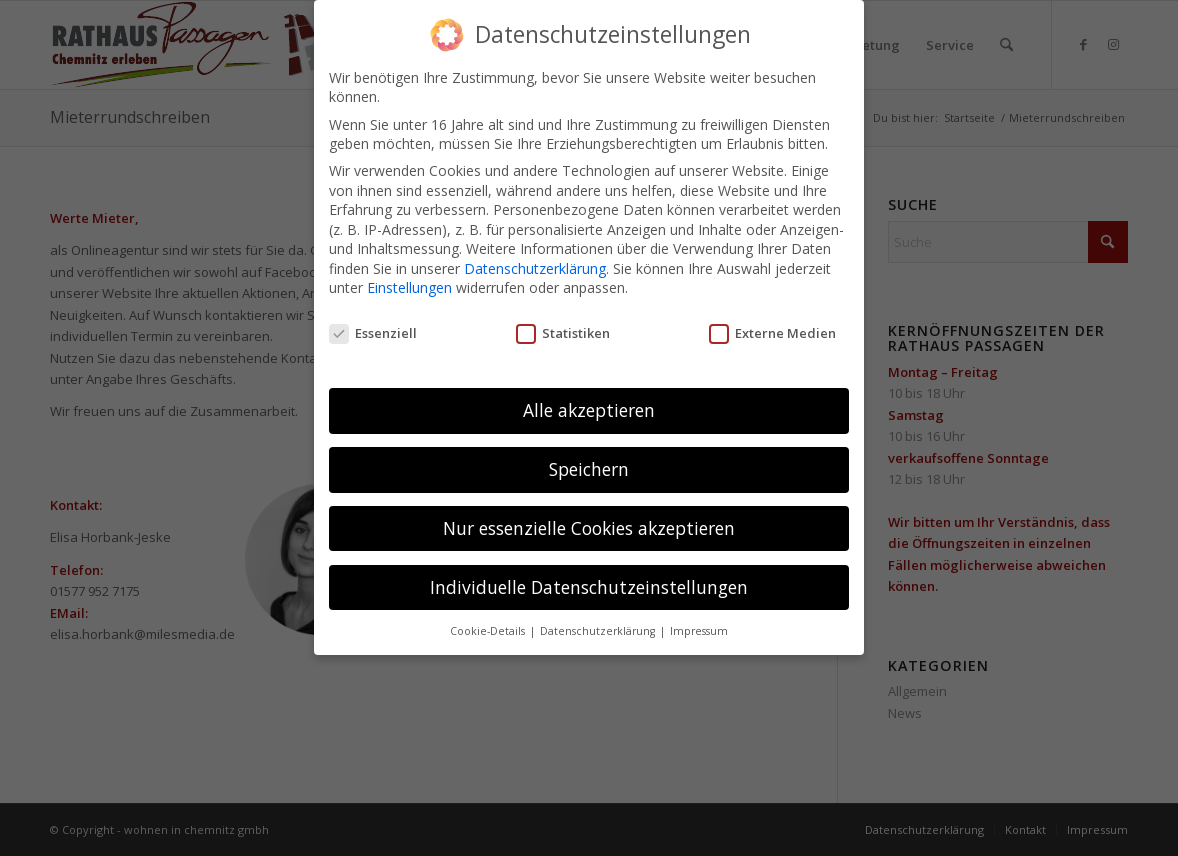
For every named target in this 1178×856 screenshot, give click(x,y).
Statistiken (563, 332)
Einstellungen (409, 287)
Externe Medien (772, 332)
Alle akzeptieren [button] (589, 409)
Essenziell (373, 332)
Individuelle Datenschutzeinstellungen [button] (589, 586)
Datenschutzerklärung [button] (599, 630)
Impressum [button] (699, 630)
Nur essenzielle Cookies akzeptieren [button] (589, 527)
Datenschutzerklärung (535, 267)
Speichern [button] (589, 468)
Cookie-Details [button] (489, 630)
